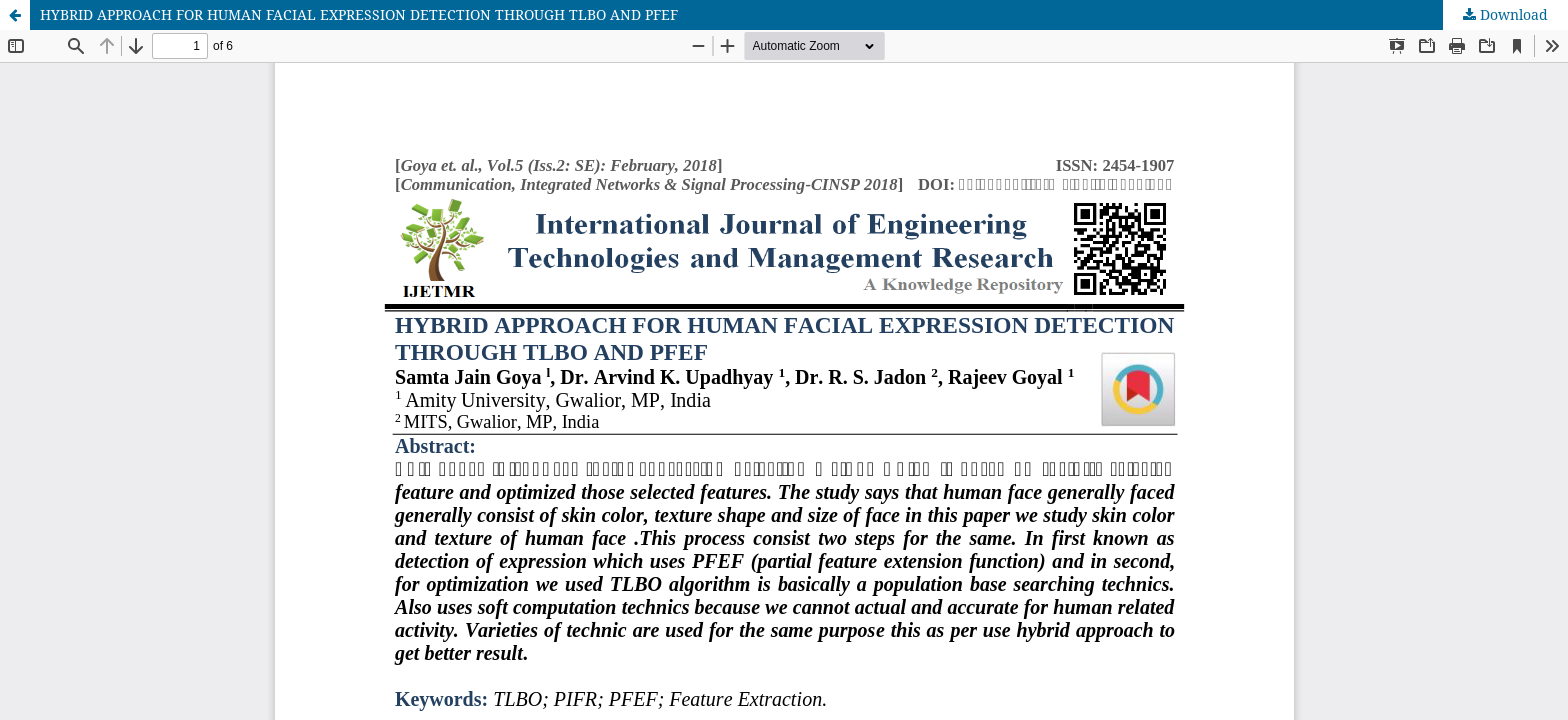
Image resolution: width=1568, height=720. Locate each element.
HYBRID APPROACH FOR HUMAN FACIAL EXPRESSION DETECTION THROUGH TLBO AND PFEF (359, 14)
